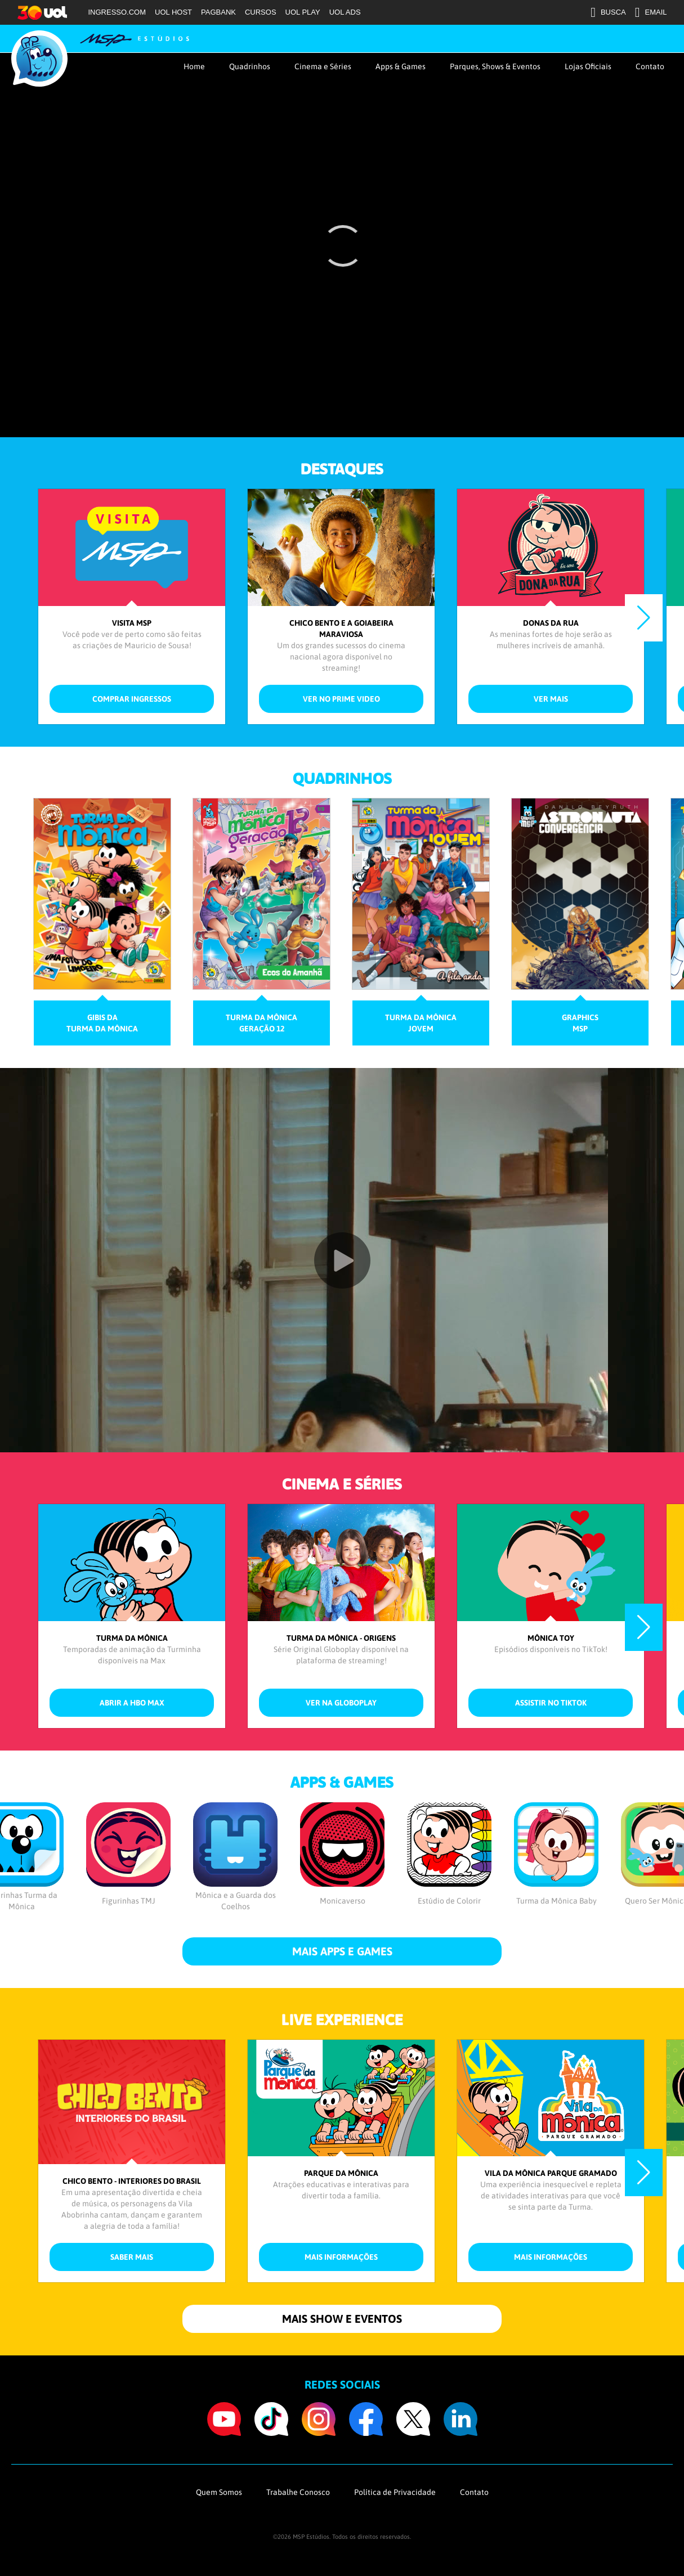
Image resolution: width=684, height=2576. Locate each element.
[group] (102, 921)
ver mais (551, 698)
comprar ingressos (131, 698)
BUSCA (608, 12)
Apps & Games (400, 66)
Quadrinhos (249, 66)
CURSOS (260, 12)
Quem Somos (219, 2492)
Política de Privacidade (395, 2492)
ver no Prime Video (341, 698)
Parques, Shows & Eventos (495, 66)
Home (194, 66)
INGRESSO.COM (117, 12)
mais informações (341, 2256)
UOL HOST (173, 12)
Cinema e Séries (322, 66)
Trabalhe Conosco (298, 2492)
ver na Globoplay (341, 1702)
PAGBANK (218, 12)
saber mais (131, 2256)
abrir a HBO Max (132, 1702)
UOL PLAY (302, 12)
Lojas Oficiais (588, 66)
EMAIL (651, 12)
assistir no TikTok (551, 1702)
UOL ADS (345, 12)
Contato (650, 66)
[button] (644, 617)
